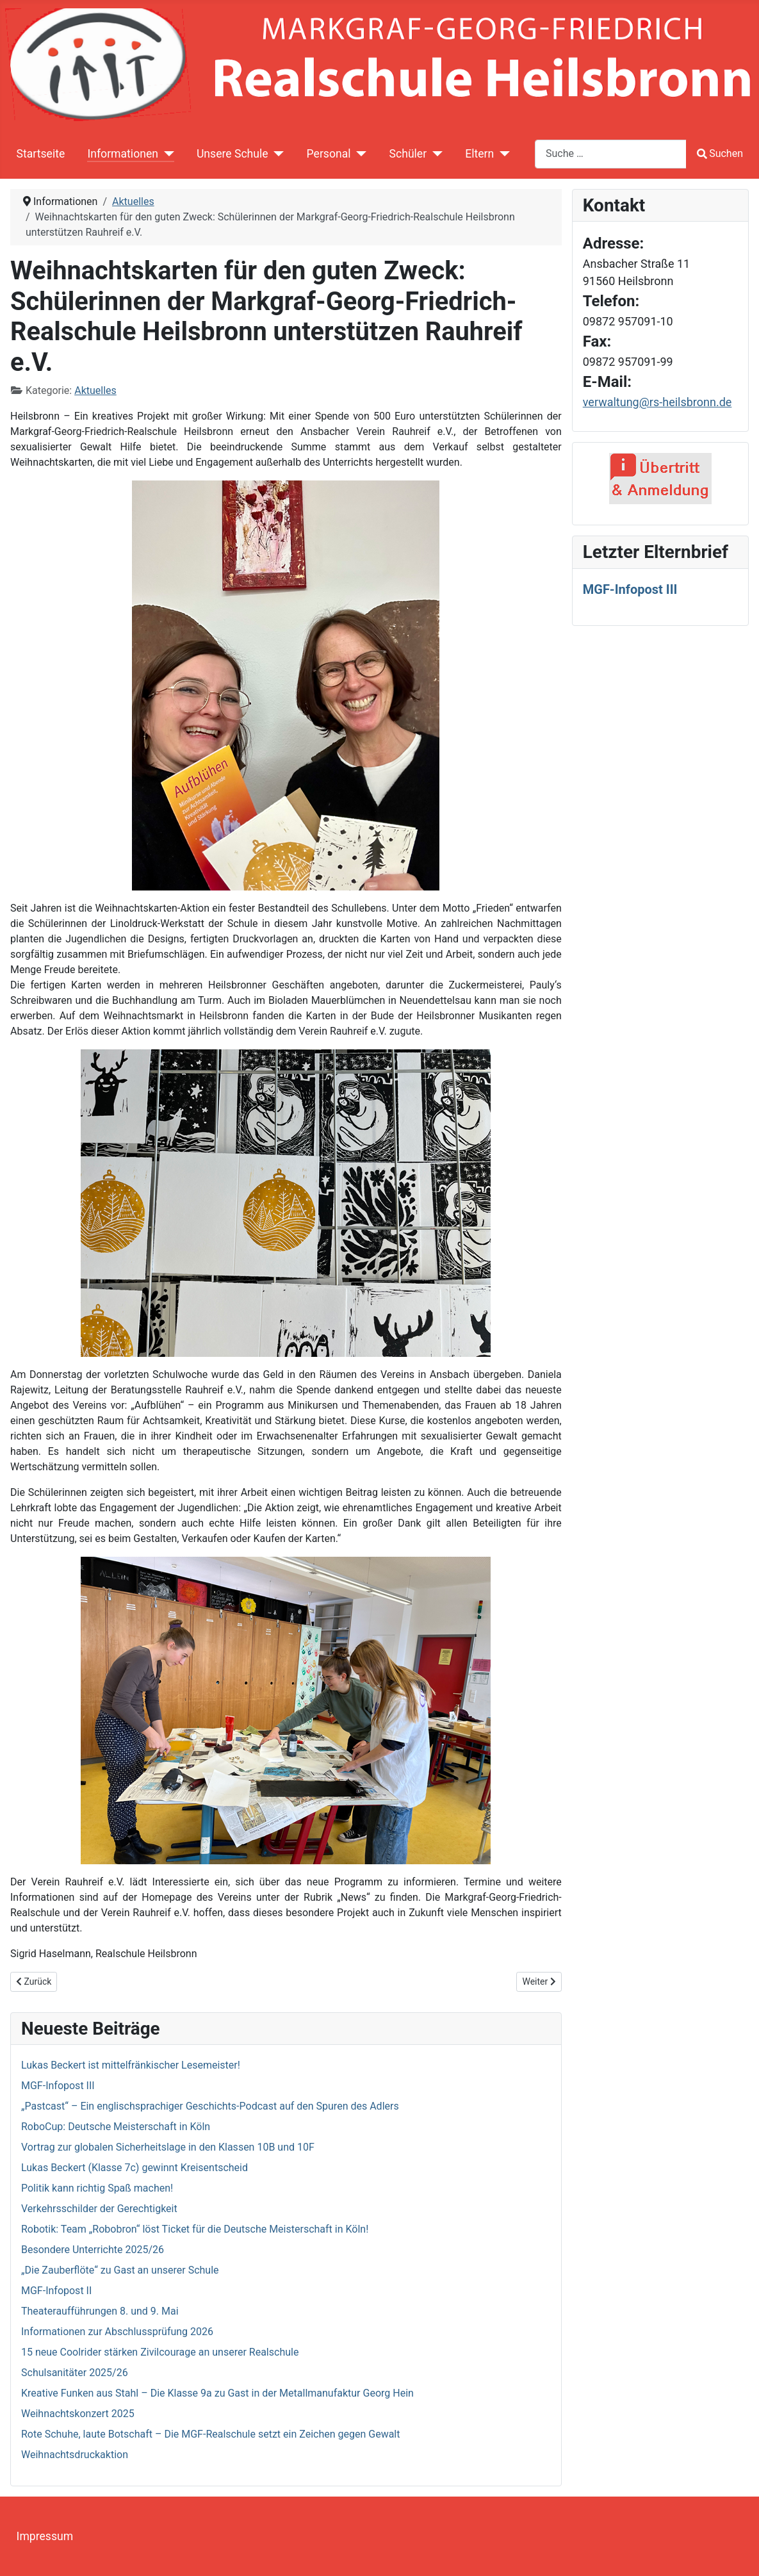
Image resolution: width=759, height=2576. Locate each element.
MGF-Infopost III (630, 589)
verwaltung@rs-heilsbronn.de (657, 402)
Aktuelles (95, 390)
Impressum (45, 2536)
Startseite (41, 153)
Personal (329, 153)
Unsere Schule (232, 153)
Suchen (720, 153)
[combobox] (611, 154)
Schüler (408, 153)
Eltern (479, 153)
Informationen (122, 153)
